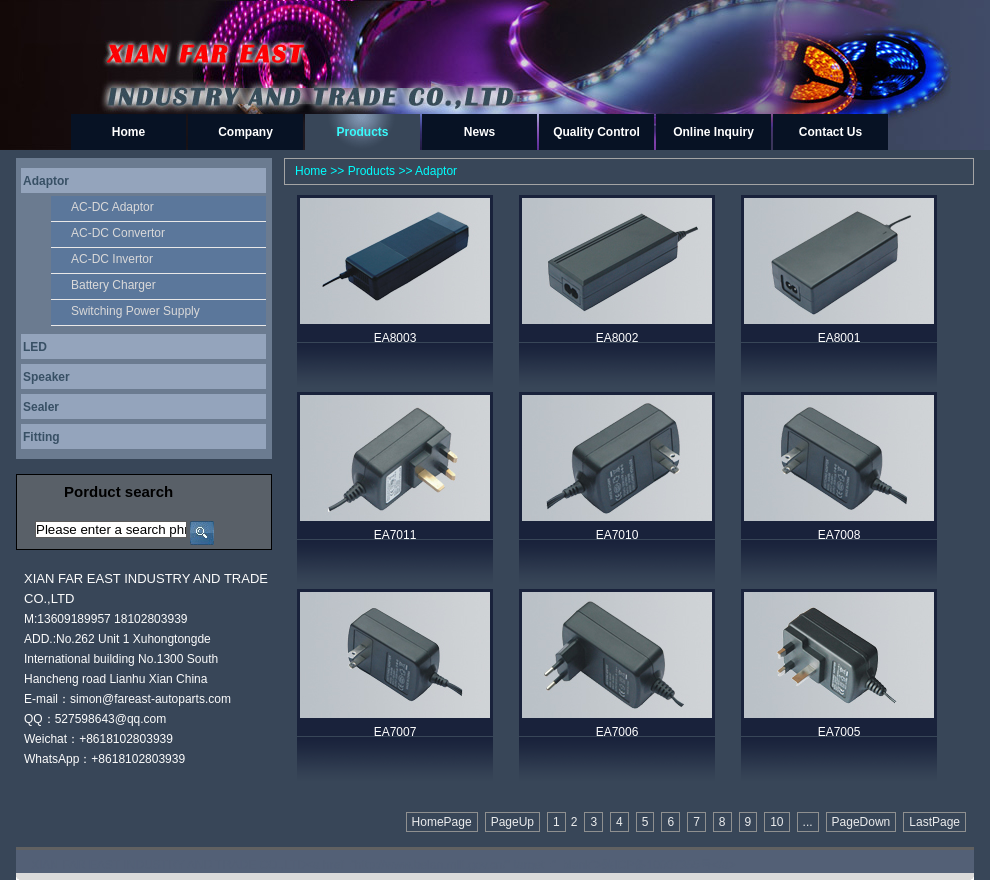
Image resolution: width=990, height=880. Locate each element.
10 (776, 822)
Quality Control (596, 132)
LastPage (934, 822)
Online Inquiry (713, 132)
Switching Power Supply (135, 311)
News (479, 132)
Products (362, 132)
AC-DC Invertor (112, 259)
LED (35, 347)
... (808, 822)
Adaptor (46, 181)
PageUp (512, 822)
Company (245, 132)
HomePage (442, 822)
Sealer (41, 407)
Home (128, 132)
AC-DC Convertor (118, 233)
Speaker (46, 377)
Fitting (41, 437)
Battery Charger (113, 285)
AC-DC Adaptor (112, 207)
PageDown (861, 822)
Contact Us (830, 132)
